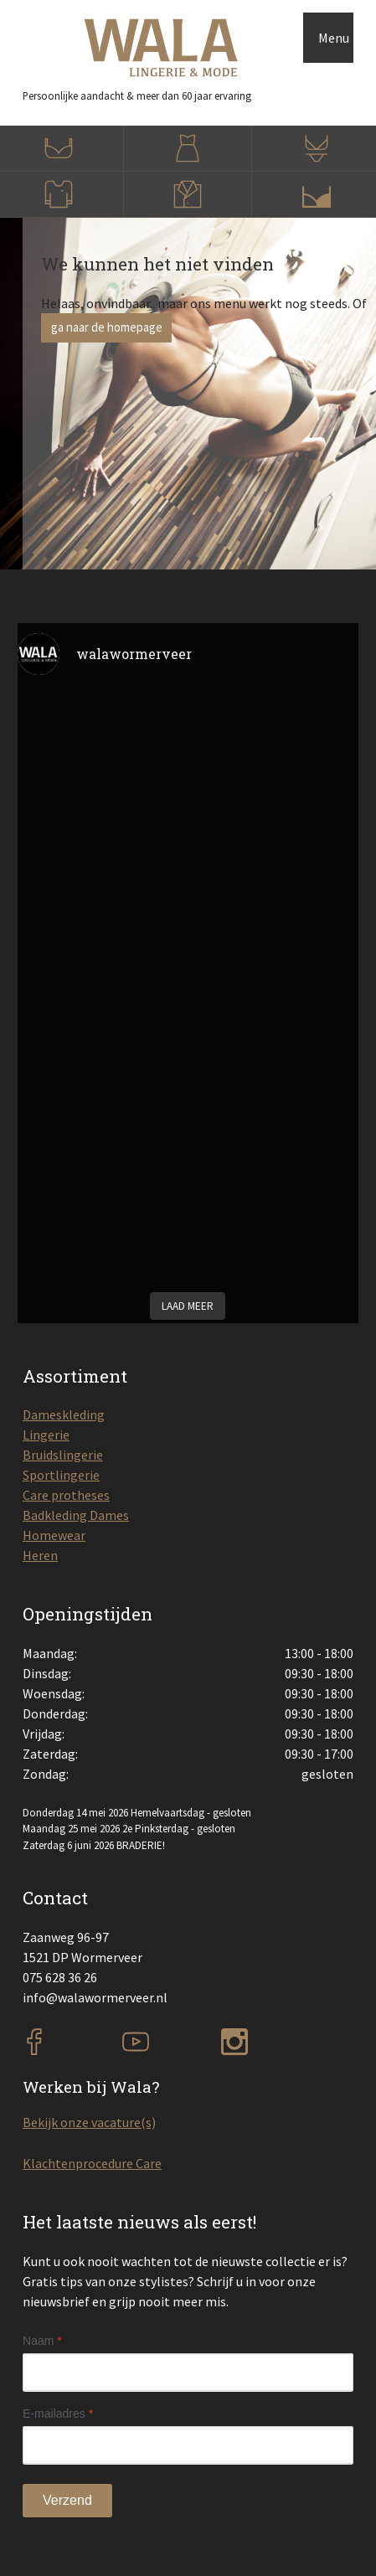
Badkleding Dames (76, 1515)
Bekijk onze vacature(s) (89, 2122)
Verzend (67, 2500)
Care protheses (66, 1494)
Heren (40, 1555)
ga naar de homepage (106, 327)
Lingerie (46, 1434)
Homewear (54, 1535)
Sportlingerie (61, 1474)
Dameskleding (64, 1414)
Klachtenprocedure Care (92, 2163)
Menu (333, 37)
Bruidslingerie (63, 1454)
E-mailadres (58, 2413)
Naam (42, 2340)
